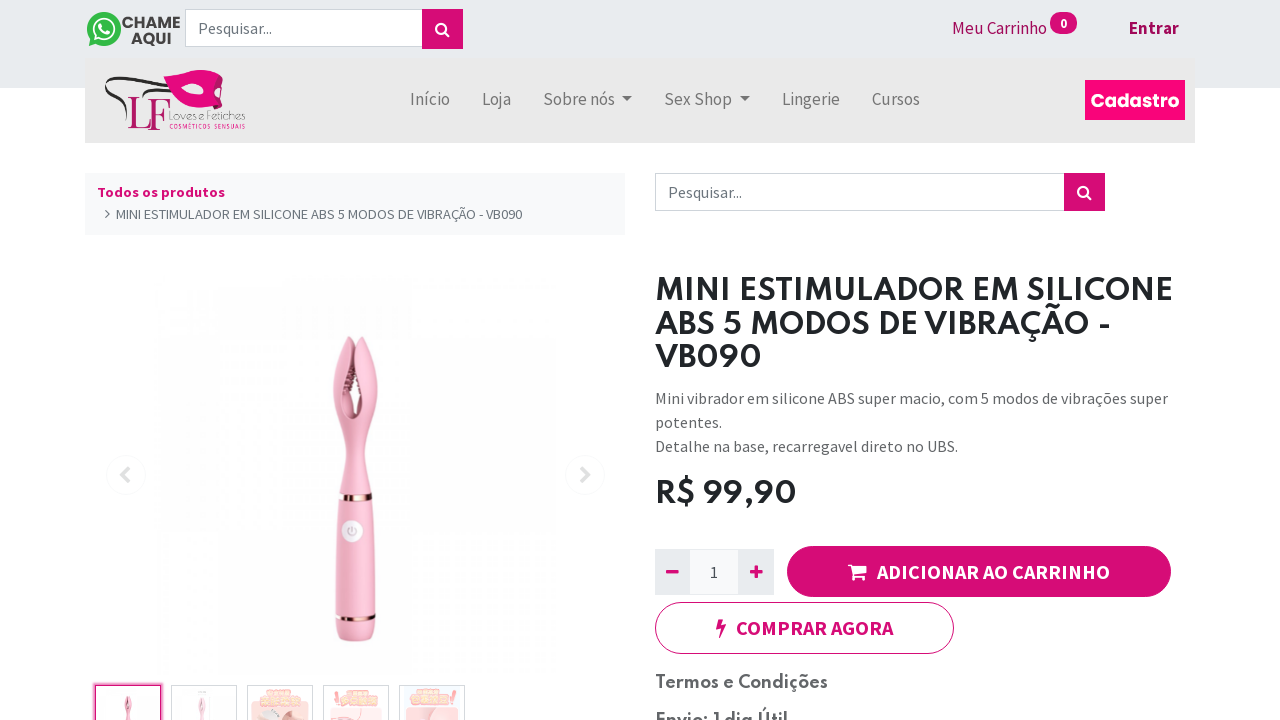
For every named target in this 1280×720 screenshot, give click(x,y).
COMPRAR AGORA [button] (804, 627)
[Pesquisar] (442, 29)
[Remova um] (672, 572)
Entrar (1154, 28)
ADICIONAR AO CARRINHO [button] (979, 571)
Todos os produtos (161, 192)
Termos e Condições (741, 683)
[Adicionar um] (755, 572)
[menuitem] (430, 100)
